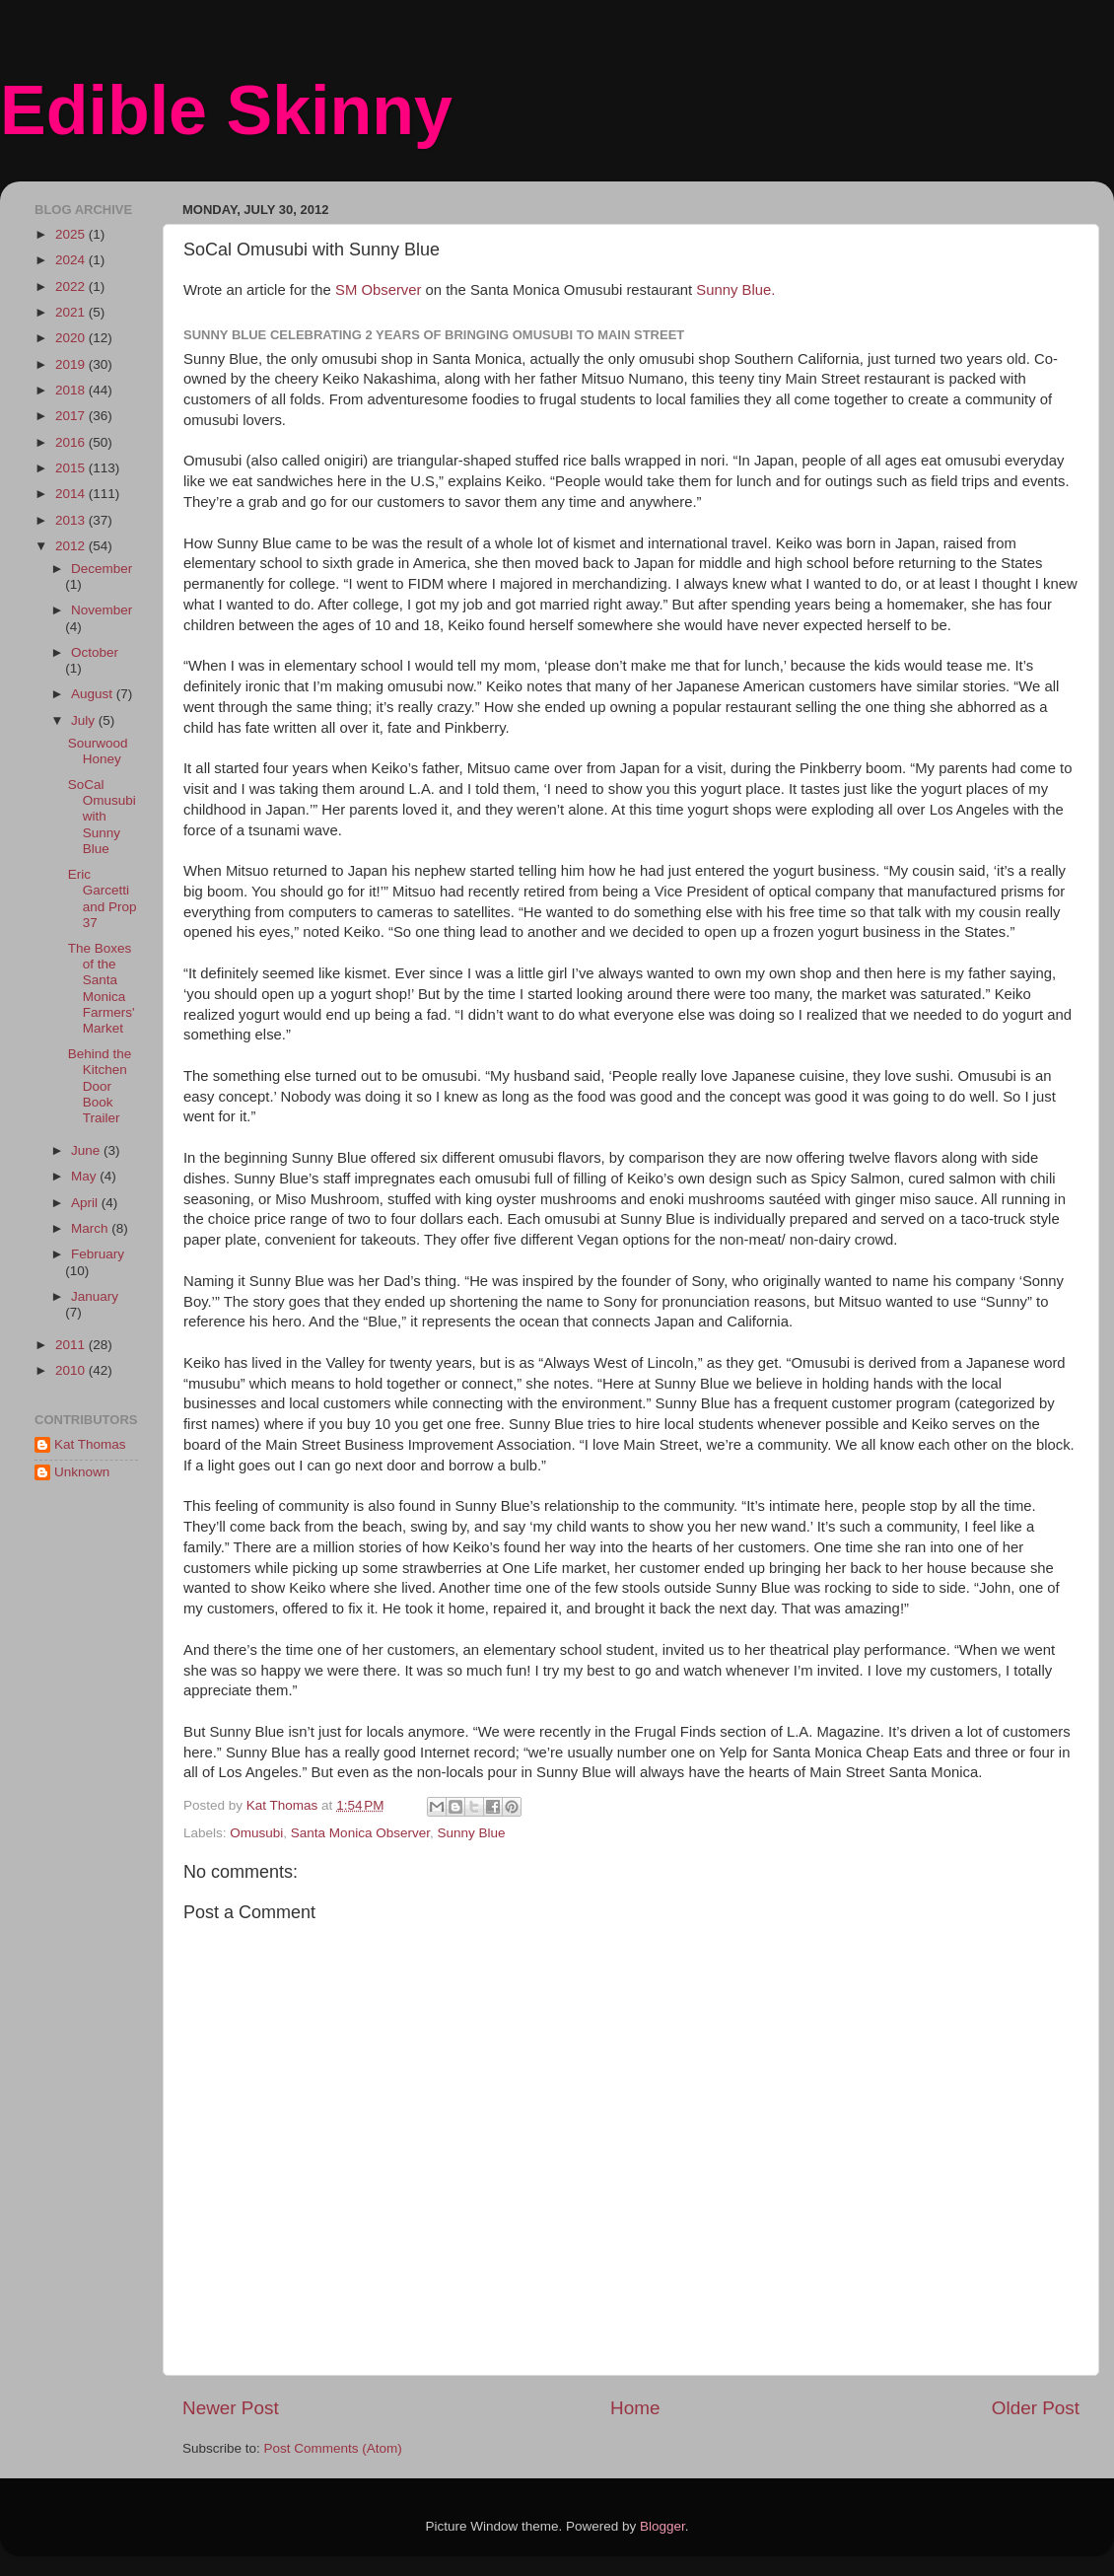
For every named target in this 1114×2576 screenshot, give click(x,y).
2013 (72, 520)
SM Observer (378, 290)
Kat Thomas (90, 1444)
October (94, 652)
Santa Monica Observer (360, 1832)
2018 (72, 390)
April (86, 1202)
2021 (72, 312)
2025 (72, 234)
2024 (72, 259)
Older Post (1035, 2407)
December (101, 568)
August (93, 693)
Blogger (662, 2526)
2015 (72, 468)
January (94, 1296)
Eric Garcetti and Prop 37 (102, 898)
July (85, 720)
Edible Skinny (226, 110)
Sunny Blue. (735, 290)
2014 (72, 493)
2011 (72, 1344)
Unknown (81, 1472)
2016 (72, 442)
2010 (72, 1370)
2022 (72, 286)
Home (635, 2407)
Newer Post (230, 2407)
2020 (72, 337)
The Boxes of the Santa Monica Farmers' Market (101, 988)
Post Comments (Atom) (333, 2448)
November (101, 610)
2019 (72, 364)
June (87, 1150)
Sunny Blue (471, 1832)
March (91, 1228)
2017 (72, 415)
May (85, 1176)
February (97, 1254)
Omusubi (256, 1832)
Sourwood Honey (98, 751)
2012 (72, 545)
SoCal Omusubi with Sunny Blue (102, 816)
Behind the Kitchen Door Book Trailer (100, 1085)
